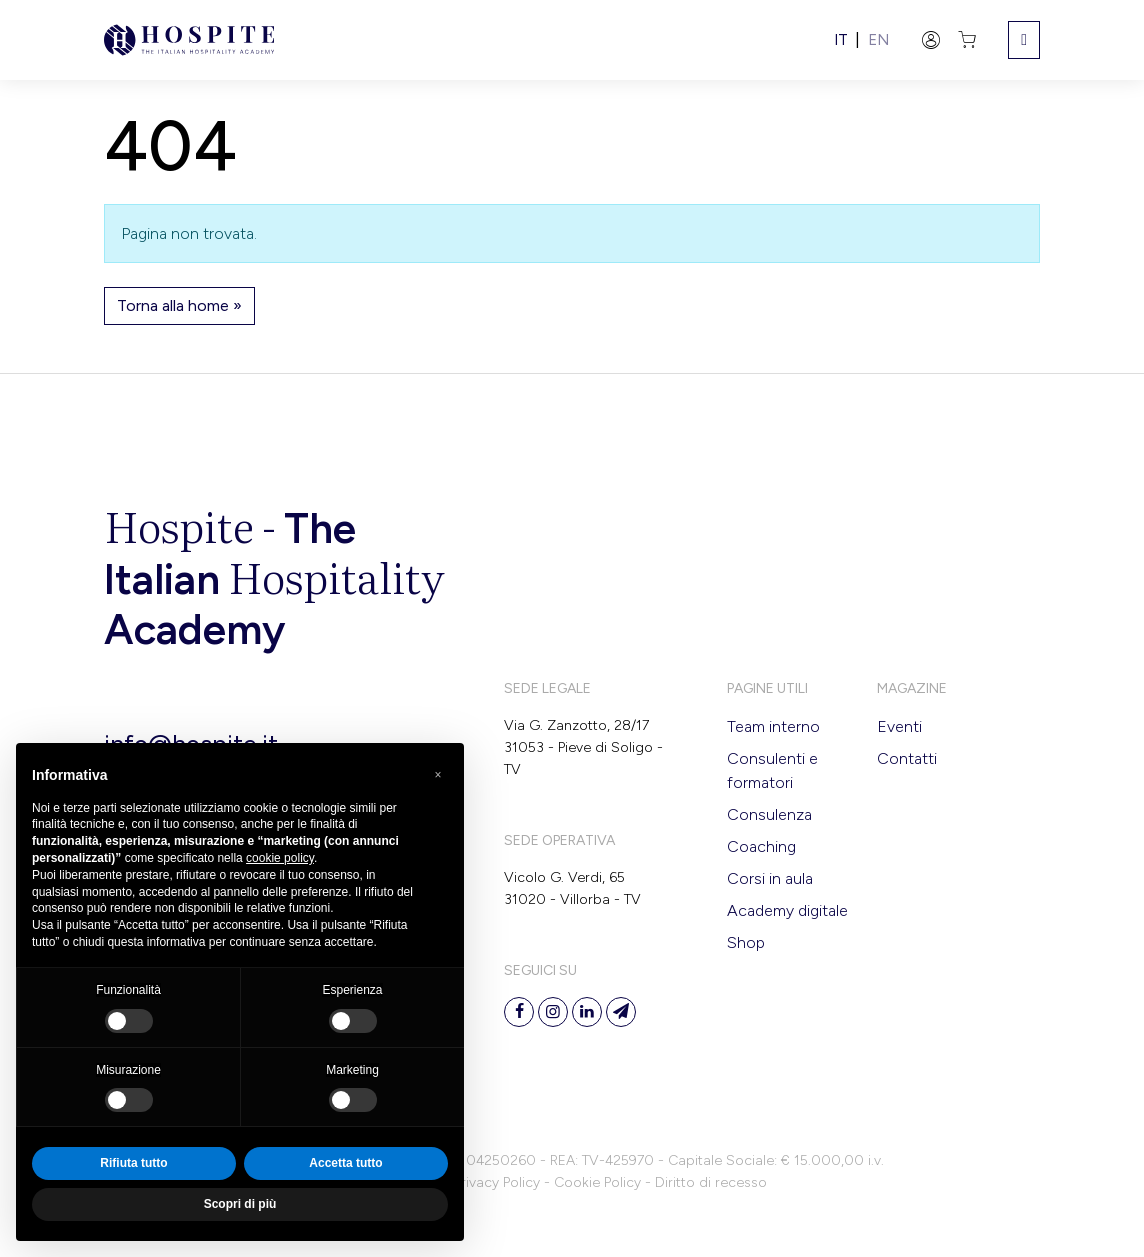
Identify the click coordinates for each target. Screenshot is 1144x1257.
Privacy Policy (497, 1182)
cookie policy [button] (280, 858)
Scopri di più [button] (240, 1204)
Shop (746, 942)
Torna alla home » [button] (179, 305)
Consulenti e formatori (772, 770)
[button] (438, 775)
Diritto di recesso (711, 1182)
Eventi (899, 726)
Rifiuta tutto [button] (133, 1163)
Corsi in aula (770, 878)
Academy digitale (787, 910)
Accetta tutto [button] (345, 1163)
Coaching (761, 846)
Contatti (907, 758)
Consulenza (769, 814)
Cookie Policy (597, 1182)
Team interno (773, 726)
